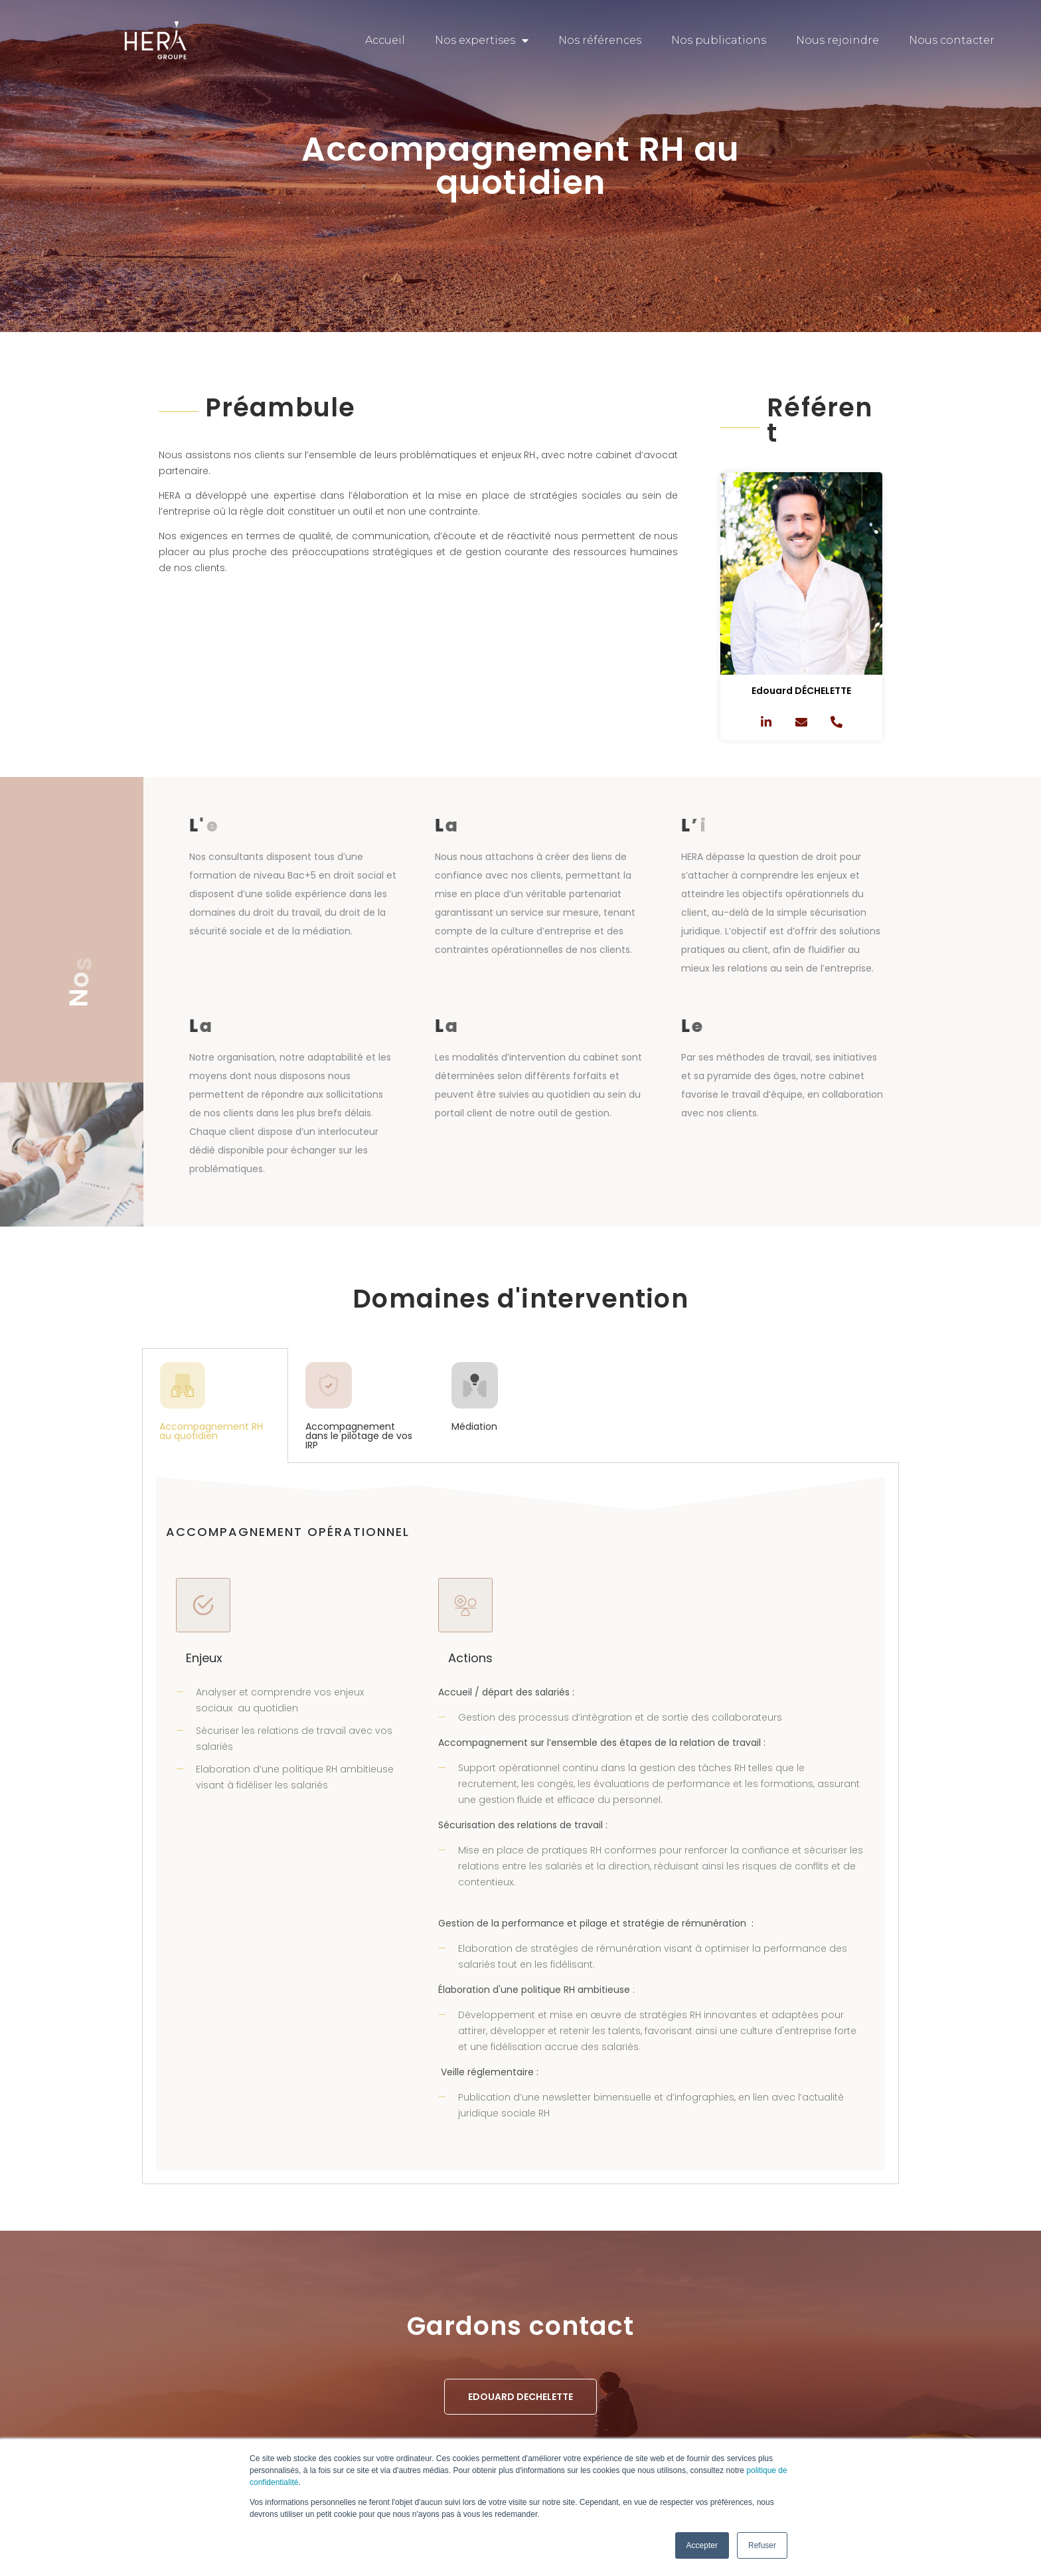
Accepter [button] (702, 2545)
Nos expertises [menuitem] (481, 40)
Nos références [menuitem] (599, 40)
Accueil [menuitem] (385, 40)
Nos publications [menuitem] (718, 40)
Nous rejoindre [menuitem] (837, 40)
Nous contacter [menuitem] (952, 40)
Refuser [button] (762, 2545)
